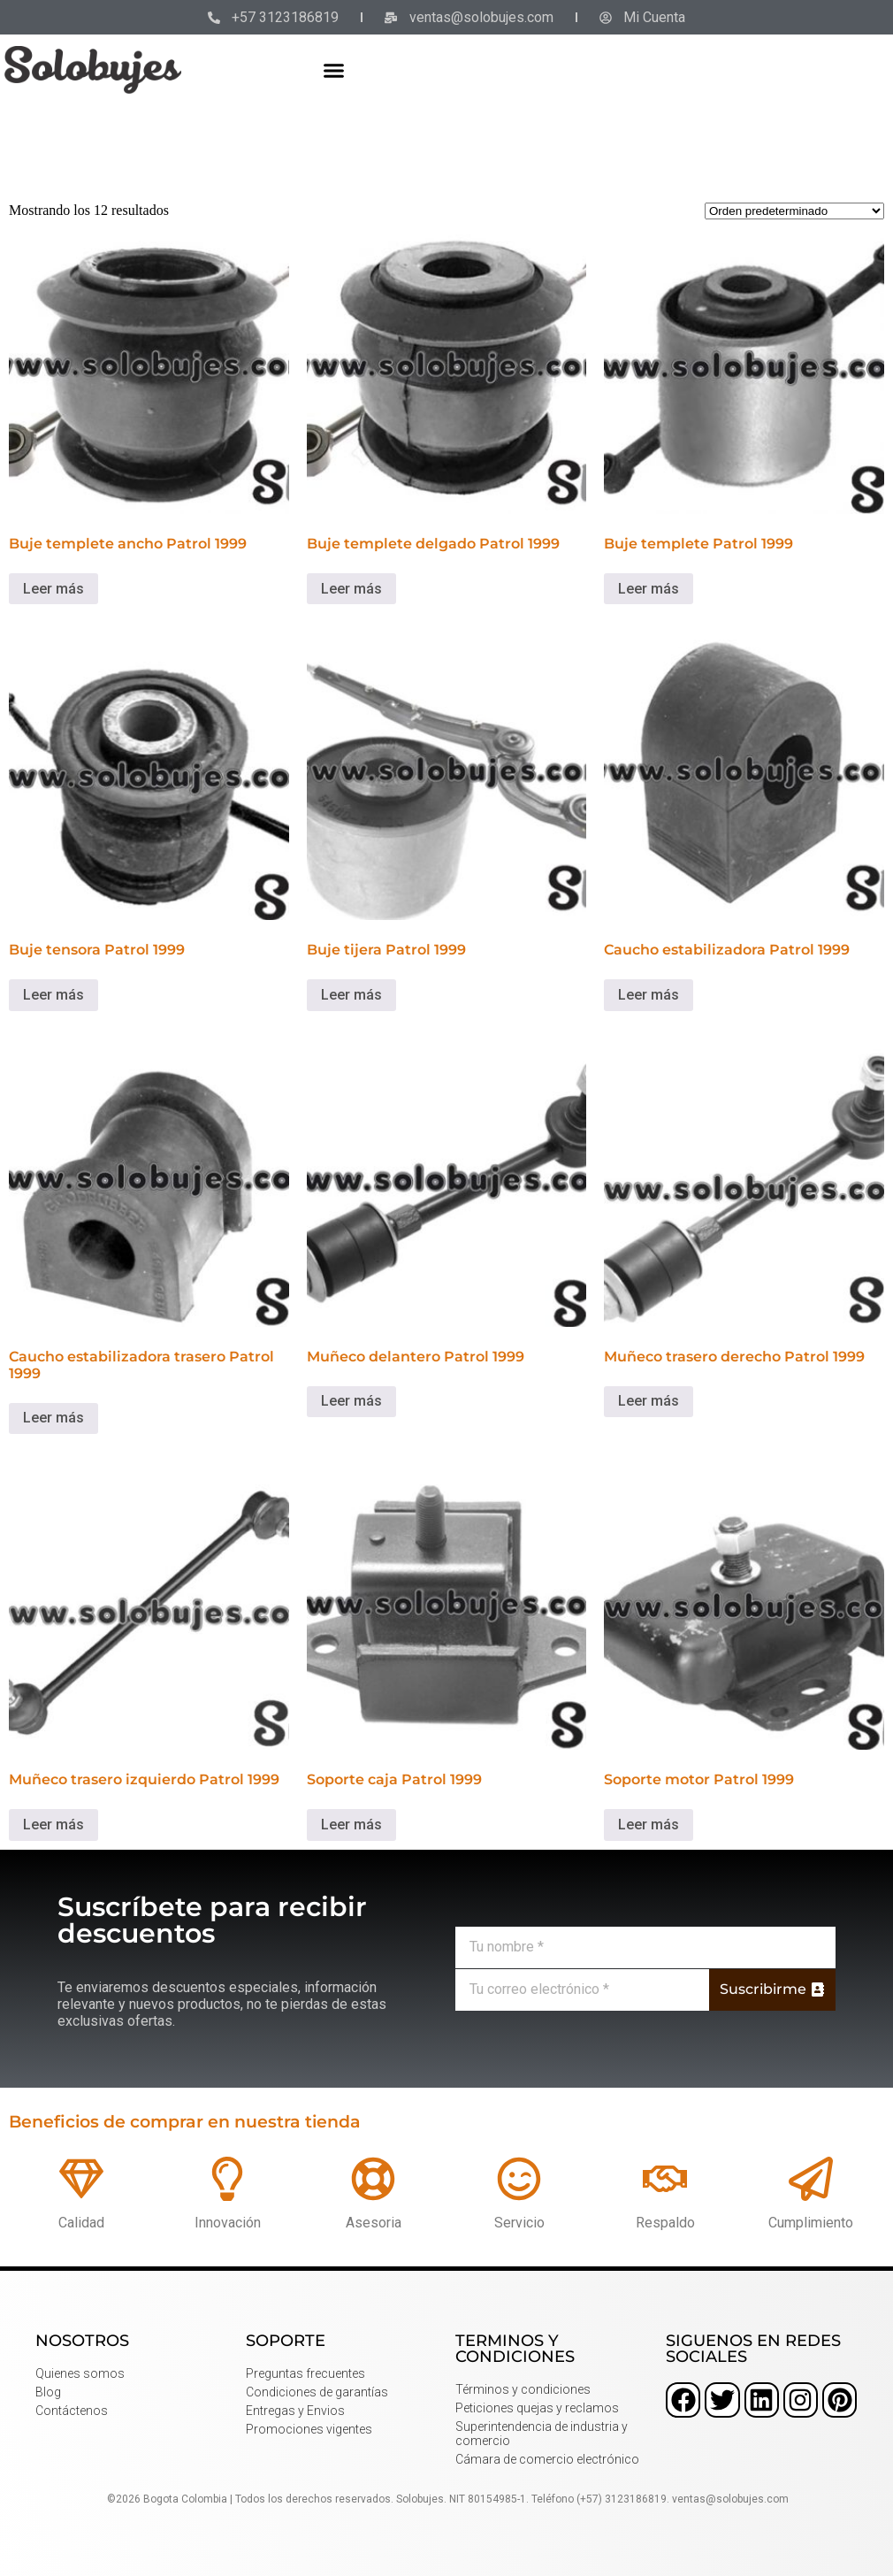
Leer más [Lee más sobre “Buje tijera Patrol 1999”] (351, 994)
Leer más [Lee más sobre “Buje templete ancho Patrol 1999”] (53, 588)
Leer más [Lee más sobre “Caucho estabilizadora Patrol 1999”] (648, 994)
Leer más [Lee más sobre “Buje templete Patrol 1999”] (648, 588)
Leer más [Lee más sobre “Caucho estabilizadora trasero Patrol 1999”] (53, 1417)
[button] (334, 70)
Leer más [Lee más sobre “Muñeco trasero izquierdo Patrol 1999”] (53, 1824)
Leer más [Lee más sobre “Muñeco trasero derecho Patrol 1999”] (648, 1400)
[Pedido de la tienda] (794, 211)
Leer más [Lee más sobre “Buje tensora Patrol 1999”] (53, 994)
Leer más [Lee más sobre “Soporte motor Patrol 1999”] (648, 1824)
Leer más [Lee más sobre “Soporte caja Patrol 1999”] (351, 1824)
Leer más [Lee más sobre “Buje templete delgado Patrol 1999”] (351, 588)
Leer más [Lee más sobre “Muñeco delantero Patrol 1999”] (351, 1400)
